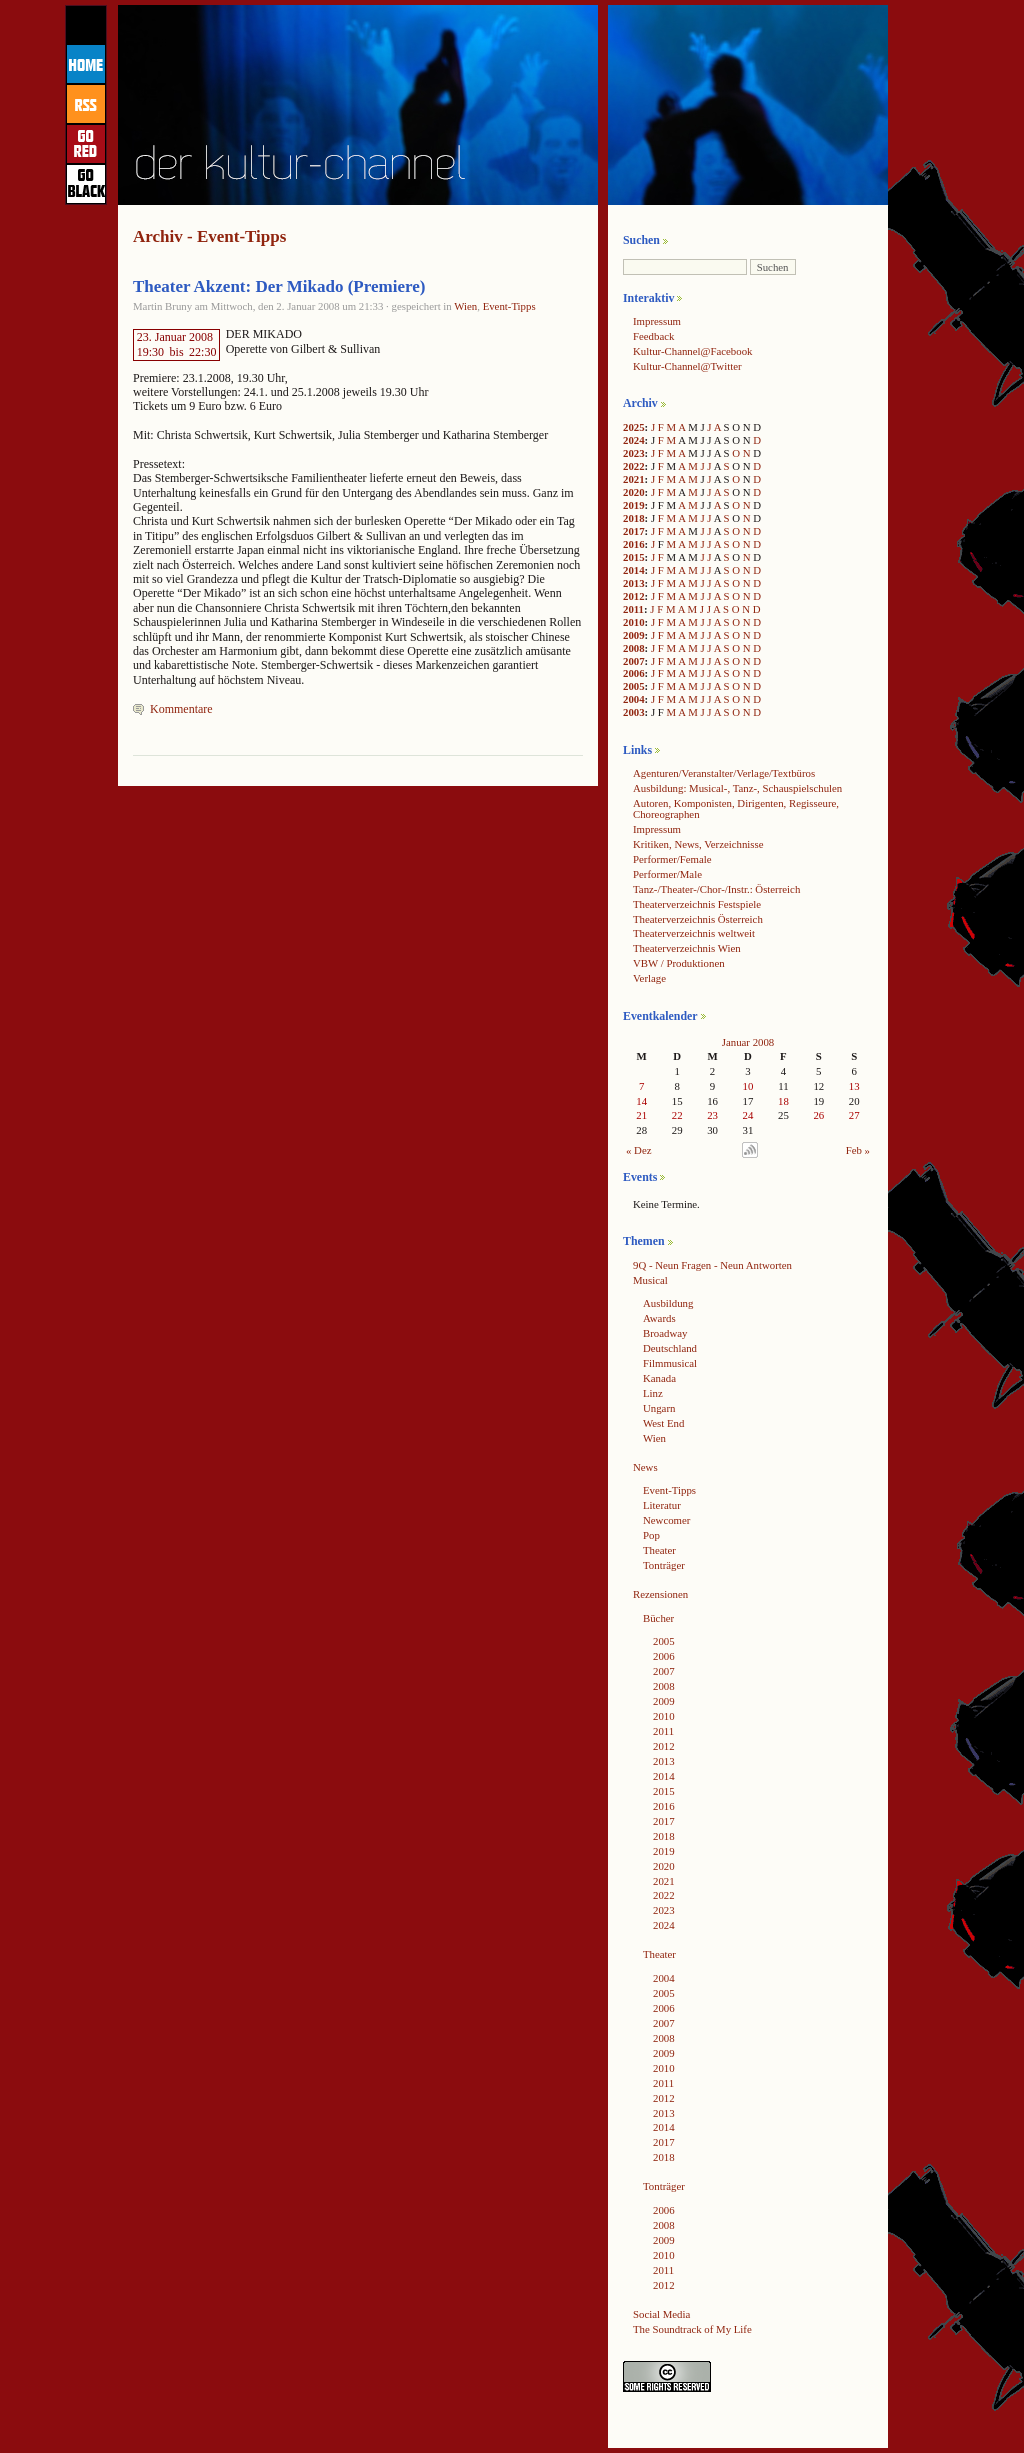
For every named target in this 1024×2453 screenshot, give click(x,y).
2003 (634, 712)
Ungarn (659, 1408)
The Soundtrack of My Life (692, 2329)
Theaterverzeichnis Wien (687, 948)
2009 (634, 635)
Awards (659, 1318)
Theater (659, 1550)
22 (677, 1115)
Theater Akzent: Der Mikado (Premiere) (279, 286)
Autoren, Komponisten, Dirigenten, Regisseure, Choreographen (736, 808)
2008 (634, 648)
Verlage (649, 978)
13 (854, 1086)
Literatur (662, 1505)
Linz (653, 1393)
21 (641, 1115)
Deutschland (670, 1348)
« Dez (638, 1150)
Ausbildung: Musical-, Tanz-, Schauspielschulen (737, 788)
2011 (633, 609)
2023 (634, 453)
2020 (634, 492)
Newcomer (666, 1520)
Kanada (659, 1378)
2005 (634, 686)
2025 (634, 427)
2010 (634, 622)
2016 (634, 544)
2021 (634, 479)
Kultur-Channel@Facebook (692, 351)
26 (818, 1115)
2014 (634, 570)
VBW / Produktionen (679, 963)
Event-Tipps (509, 306)
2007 (634, 661)
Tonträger (664, 1565)
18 (783, 1101)
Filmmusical (670, 1363)
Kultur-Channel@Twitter (687, 366)
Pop (651, 1535)
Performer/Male (667, 874)
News (645, 1467)
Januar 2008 (748, 1042)
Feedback (653, 336)
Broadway (665, 1333)
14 (641, 1101)
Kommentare (181, 709)
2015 (634, 557)
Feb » (858, 1150)
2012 (634, 596)
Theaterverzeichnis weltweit (694, 933)
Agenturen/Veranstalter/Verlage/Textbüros (724, 773)
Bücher (658, 1618)
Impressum (657, 321)
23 (712, 1115)
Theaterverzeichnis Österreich (698, 919)
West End (663, 1423)
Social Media (661, 2314)
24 (748, 1115)
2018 (634, 518)
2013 (634, 583)
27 (854, 1115)
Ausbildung (668, 1303)
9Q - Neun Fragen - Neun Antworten (712, 1265)
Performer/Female (672, 859)
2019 (634, 505)
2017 (634, 531)
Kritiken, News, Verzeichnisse (698, 844)
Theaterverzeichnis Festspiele (697, 904)
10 (748, 1086)
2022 (634, 466)
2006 (634, 673)
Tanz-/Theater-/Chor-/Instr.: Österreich (716, 889)
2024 (634, 440)
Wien (465, 306)
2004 (634, 699)
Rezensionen (660, 1594)
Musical (650, 1280)
